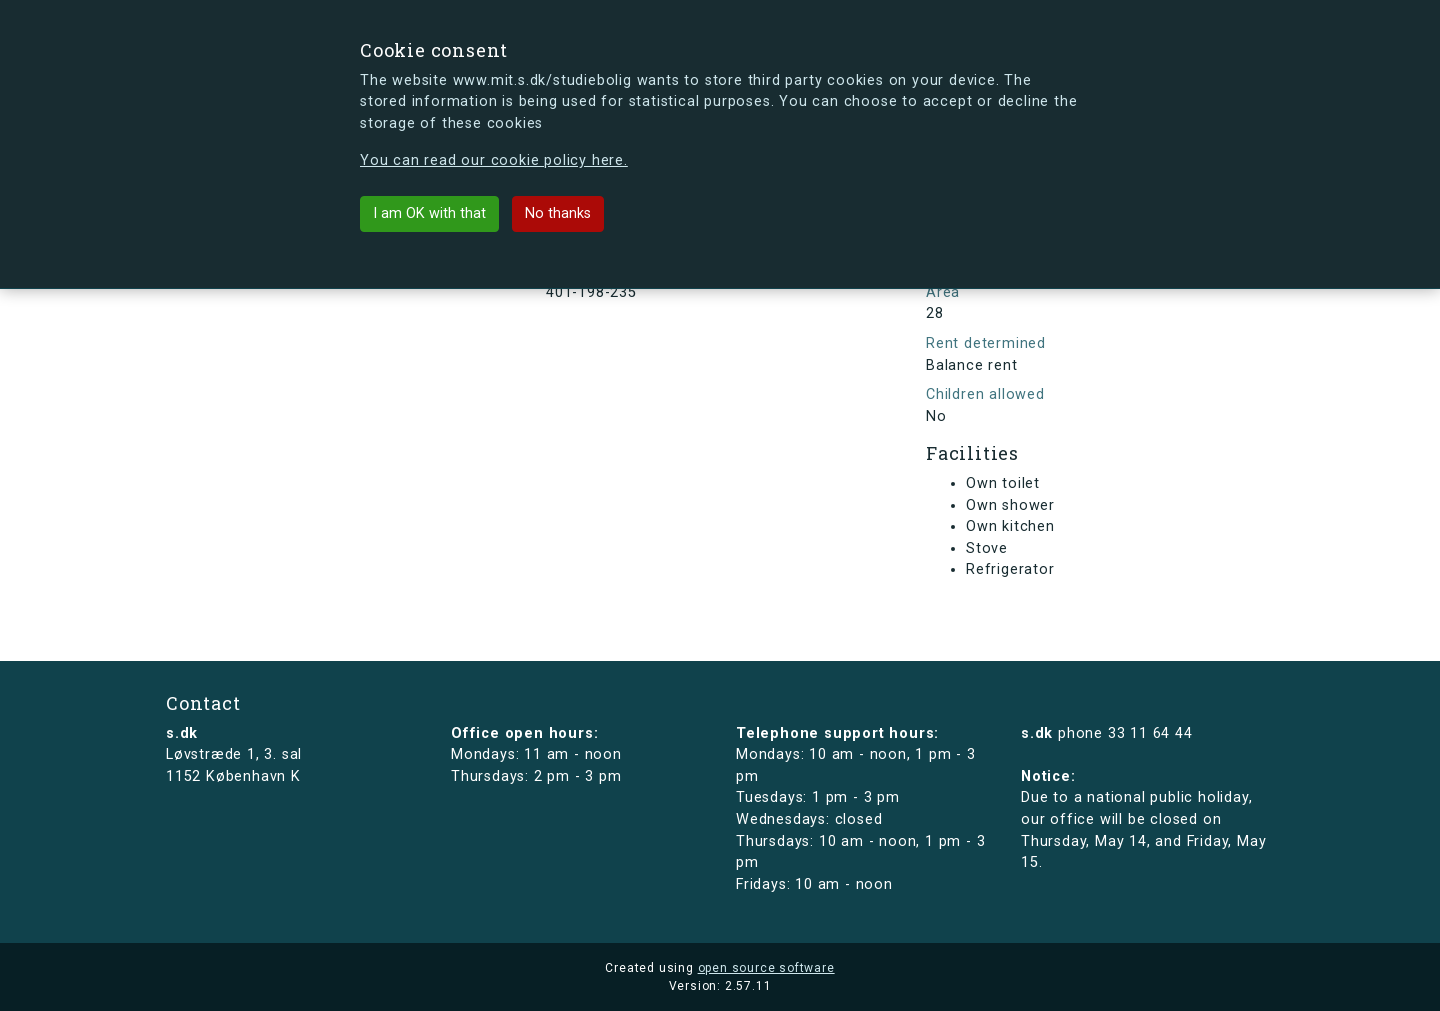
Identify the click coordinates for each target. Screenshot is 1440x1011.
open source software (766, 968)
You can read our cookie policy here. (494, 160)
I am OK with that (429, 213)
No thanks (558, 213)
